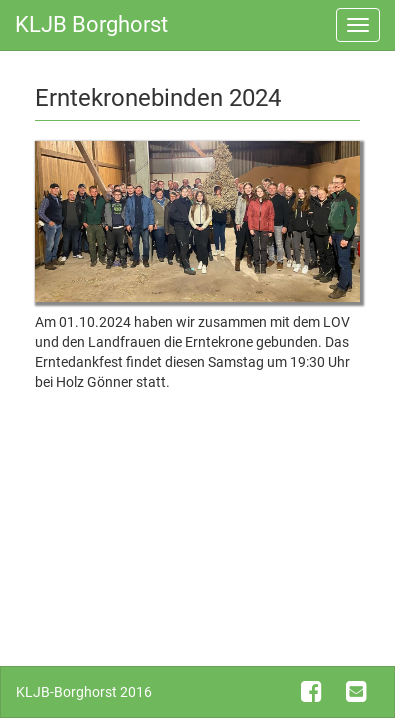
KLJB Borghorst (91, 24)
